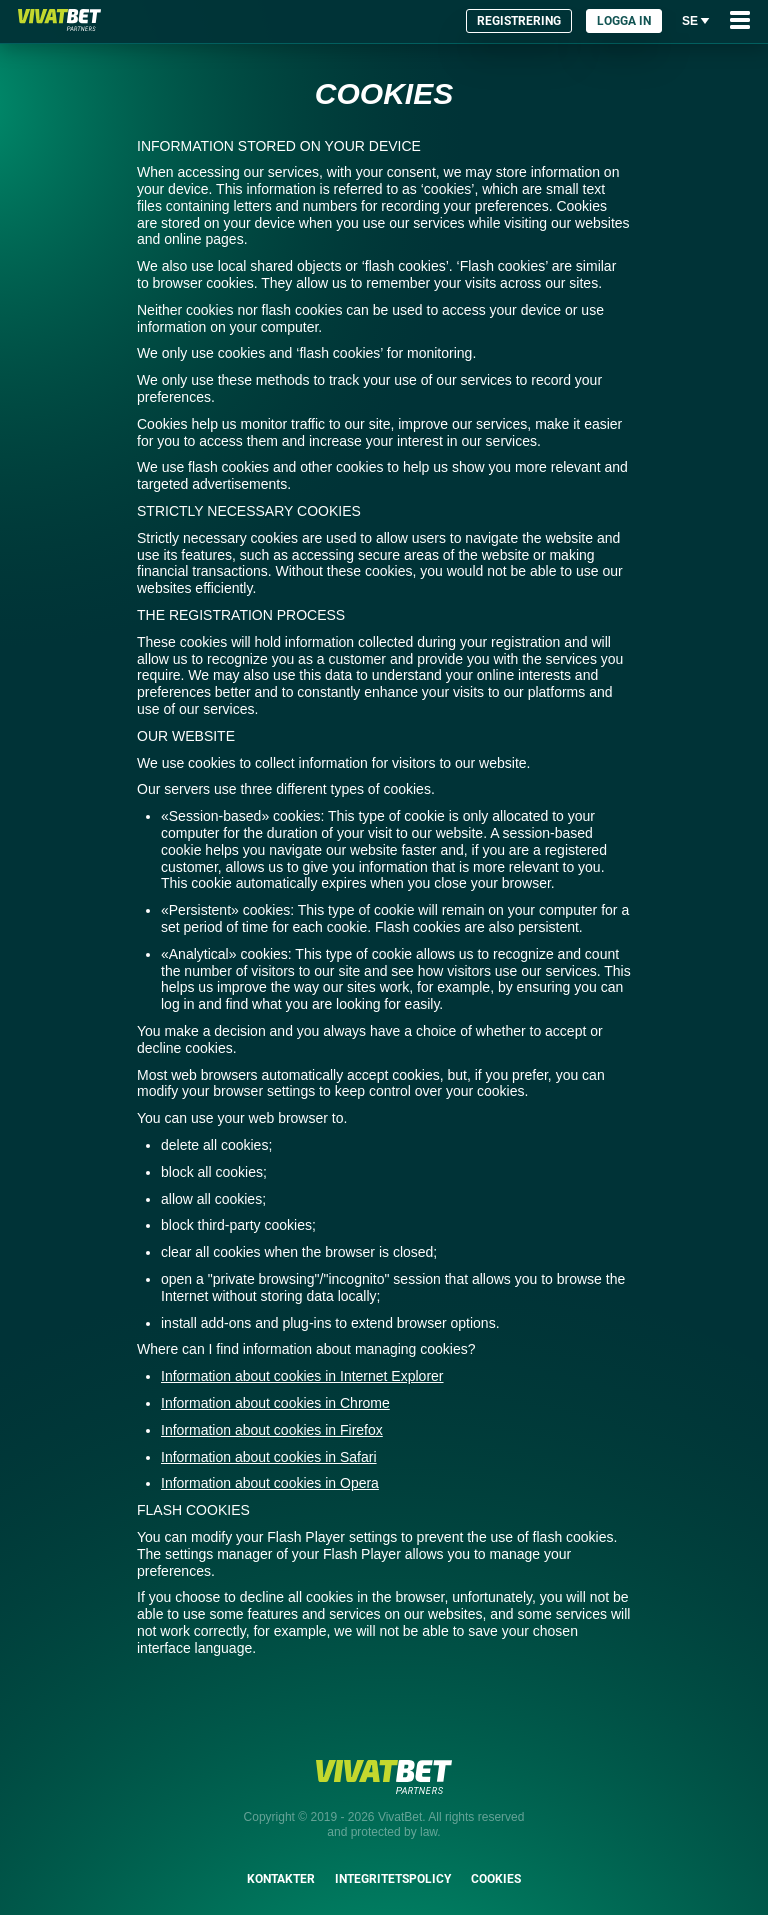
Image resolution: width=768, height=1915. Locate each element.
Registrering (519, 21)
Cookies (496, 1879)
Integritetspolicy (393, 1879)
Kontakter (281, 1879)
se (696, 20)
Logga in (624, 21)
